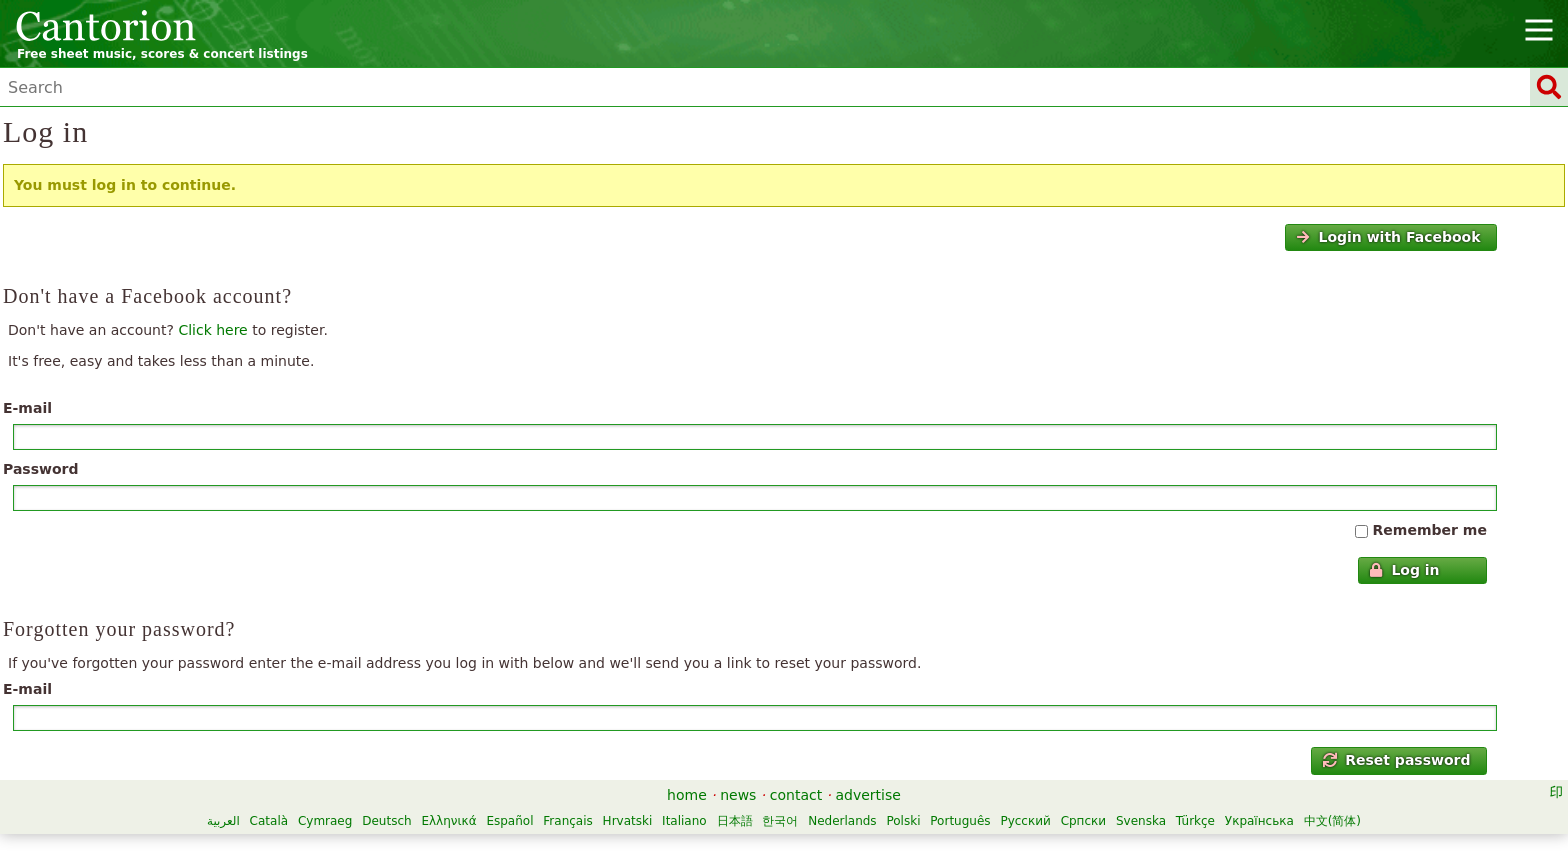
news (738, 795)
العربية (223, 821)
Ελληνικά (448, 821)
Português (960, 821)
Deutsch (386, 821)
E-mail (27, 408)
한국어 (780, 821)
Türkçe (1195, 821)
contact (796, 795)
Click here (212, 330)
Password (40, 469)
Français (567, 821)
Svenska (1141, 821)
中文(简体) (1332, 821)
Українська (1259, 821)
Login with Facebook (1388, 237)
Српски (1084, 821)
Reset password (1397, 760)
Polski (903, 821)
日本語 (735, 821)
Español (509, 821)
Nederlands (842, 821)
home (687, 795)
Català (269, 821)
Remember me (1430, 530)
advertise (868, 795)
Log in (1404, 570)
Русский (1025, 821)
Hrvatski (628, 821)
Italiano (684, 821)
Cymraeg (325, 821)
